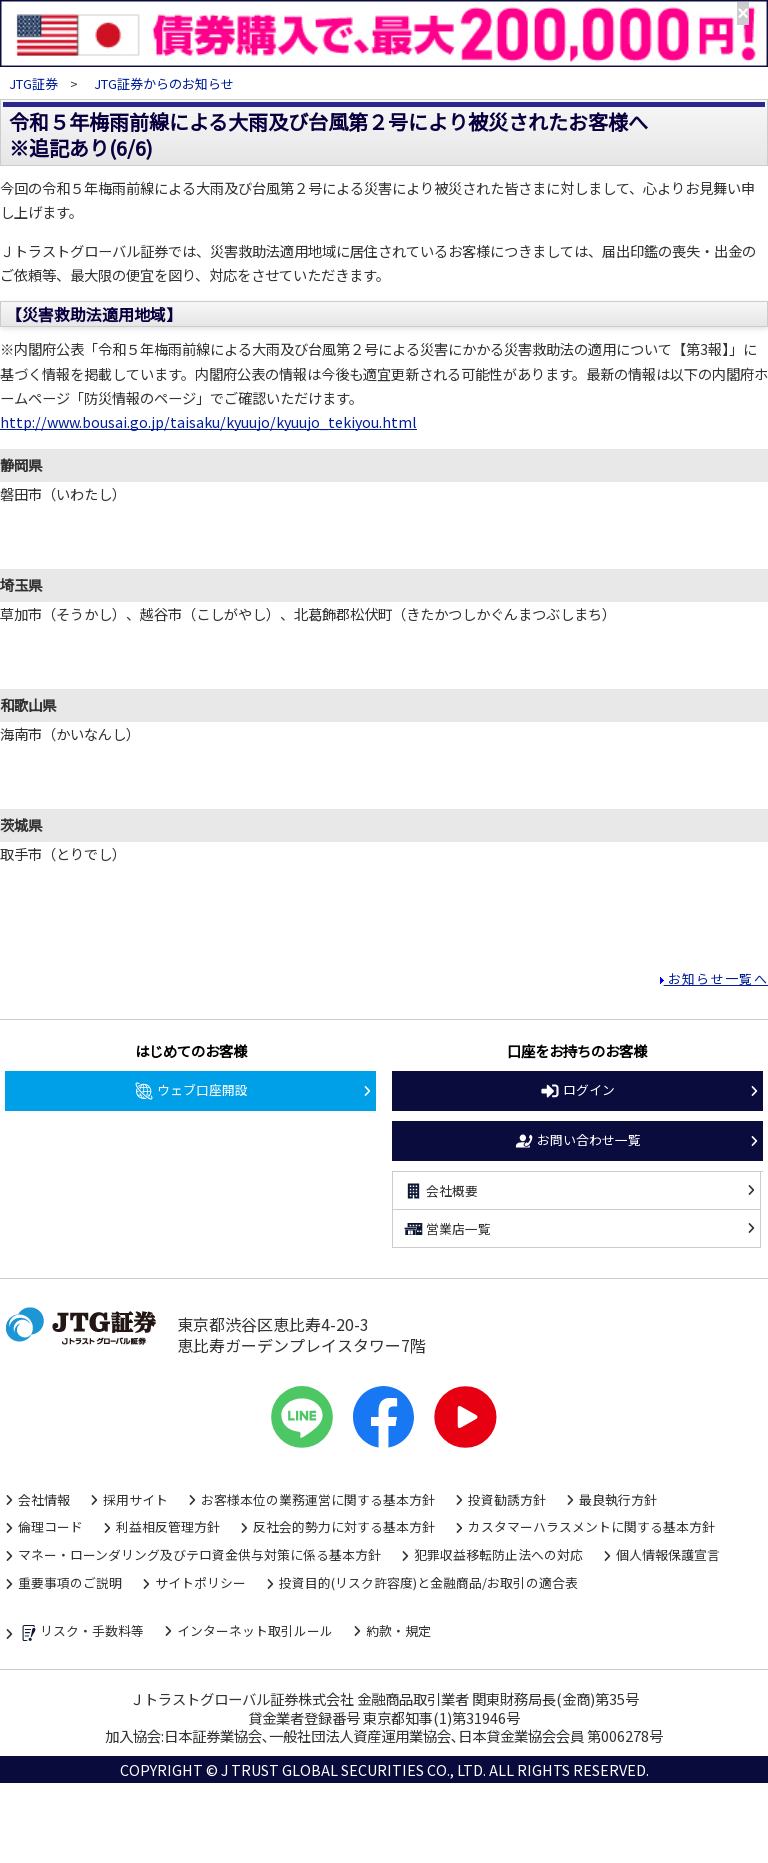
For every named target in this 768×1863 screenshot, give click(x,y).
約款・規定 (398, 1630)
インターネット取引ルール (255, 1630)
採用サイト (135, 1499)
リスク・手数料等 (81, 1632)
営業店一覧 (447, 1229)
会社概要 (441, 1191)
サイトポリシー (200, 1582)
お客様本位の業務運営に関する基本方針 (318, 1499)
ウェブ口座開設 (190, 1091)
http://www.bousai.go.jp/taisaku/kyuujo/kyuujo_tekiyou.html (208, 421)
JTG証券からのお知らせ (164, 83)
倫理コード (50, 1526)
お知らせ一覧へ (716, 978)
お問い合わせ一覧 (577, 1141)
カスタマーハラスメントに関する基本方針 (591, 1526)
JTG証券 (35, 83)
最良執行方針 (618, 1499)
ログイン (577, 1091)
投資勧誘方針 (507, 1499)
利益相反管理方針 (168, 1526)
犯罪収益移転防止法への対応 (498, 1554)
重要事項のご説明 (70, 1582)
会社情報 (44, 1499)
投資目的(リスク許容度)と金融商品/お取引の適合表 (428, 1582)
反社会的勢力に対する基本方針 (344, 1526)
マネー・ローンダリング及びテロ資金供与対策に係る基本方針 (199, 1554)
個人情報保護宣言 (668, 1554)
